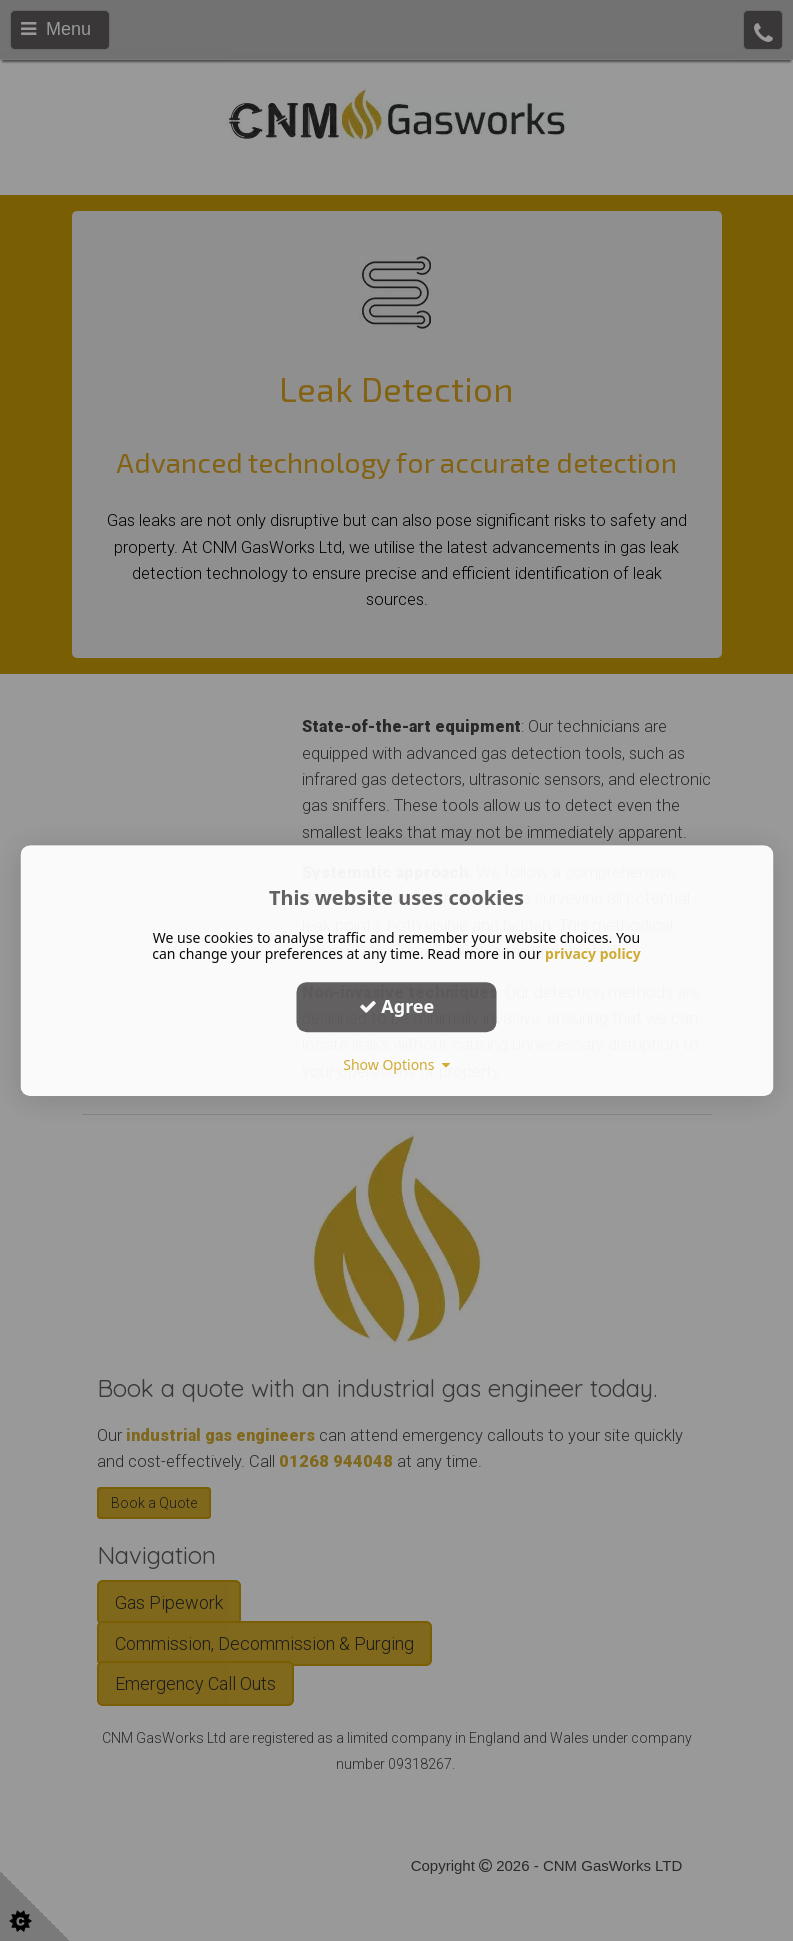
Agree (397, 1006)
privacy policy (593, 953)
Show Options (396, 1064)
